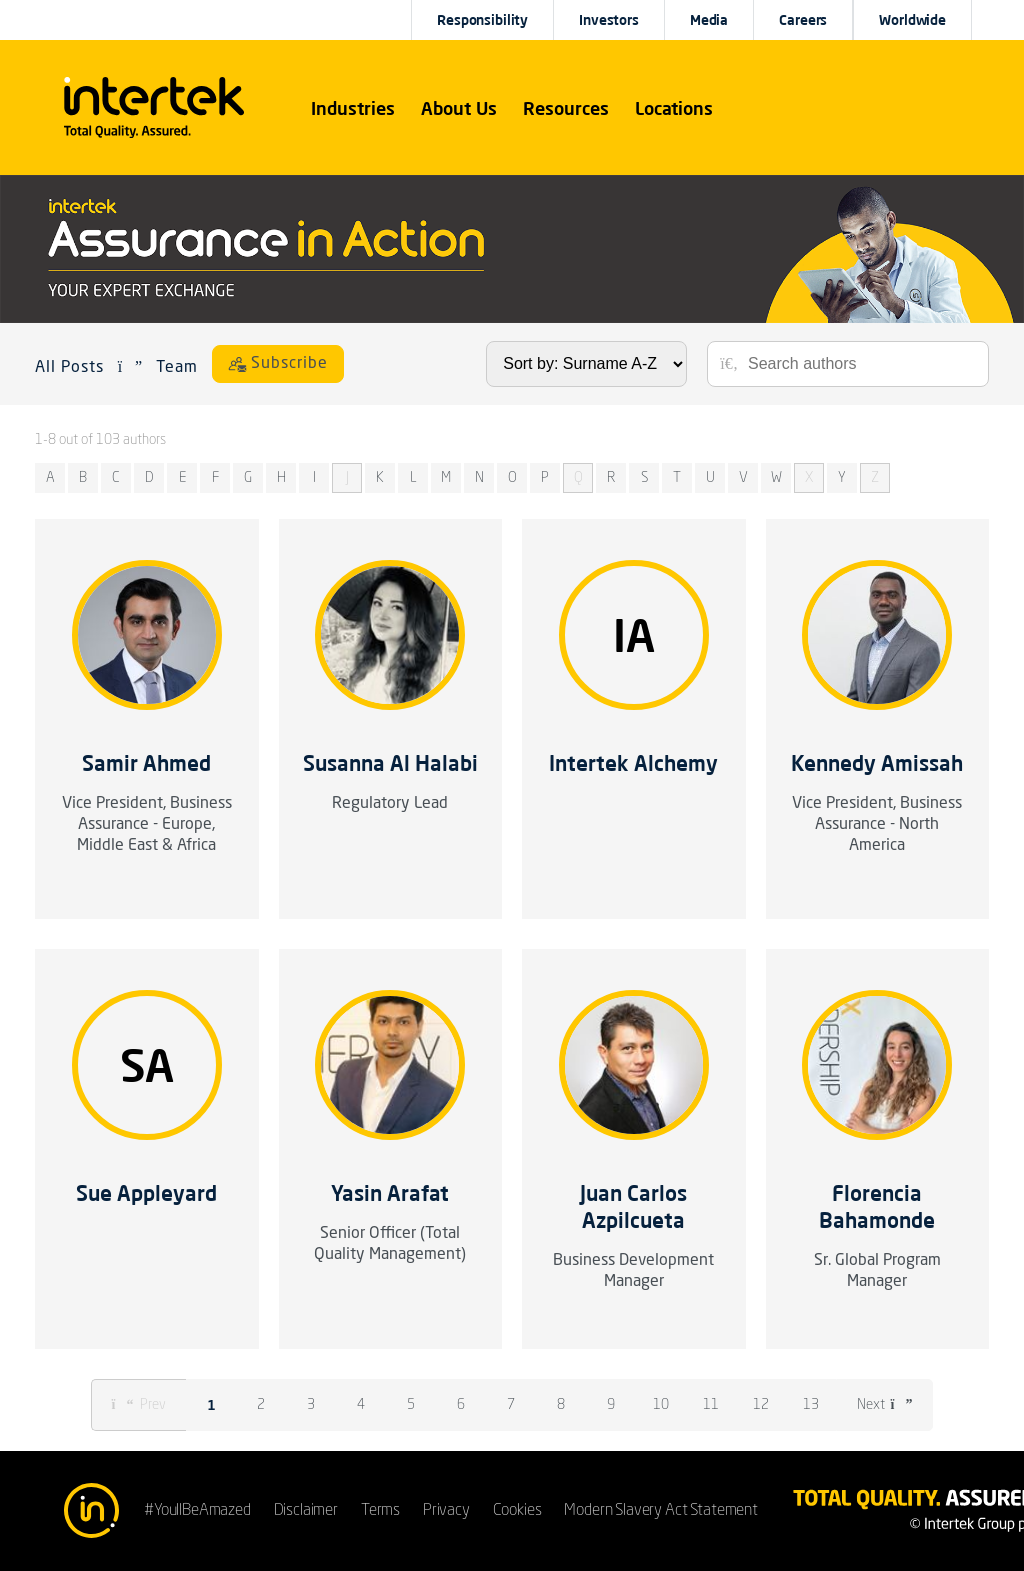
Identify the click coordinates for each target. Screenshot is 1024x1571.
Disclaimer (306, 1511)
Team (177, 368)
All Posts (69, 368)
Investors (609, 20)
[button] (353, 108)
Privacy (446, 1511)
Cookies (517, 1511)
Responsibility (482, 20)
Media (709, 20)
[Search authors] (861, 364)
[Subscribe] (278, 364)
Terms (380, 1511)
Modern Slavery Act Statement (661, 1511)
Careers (803, 20)
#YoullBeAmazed (197, 1511)
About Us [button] (459, 108)
